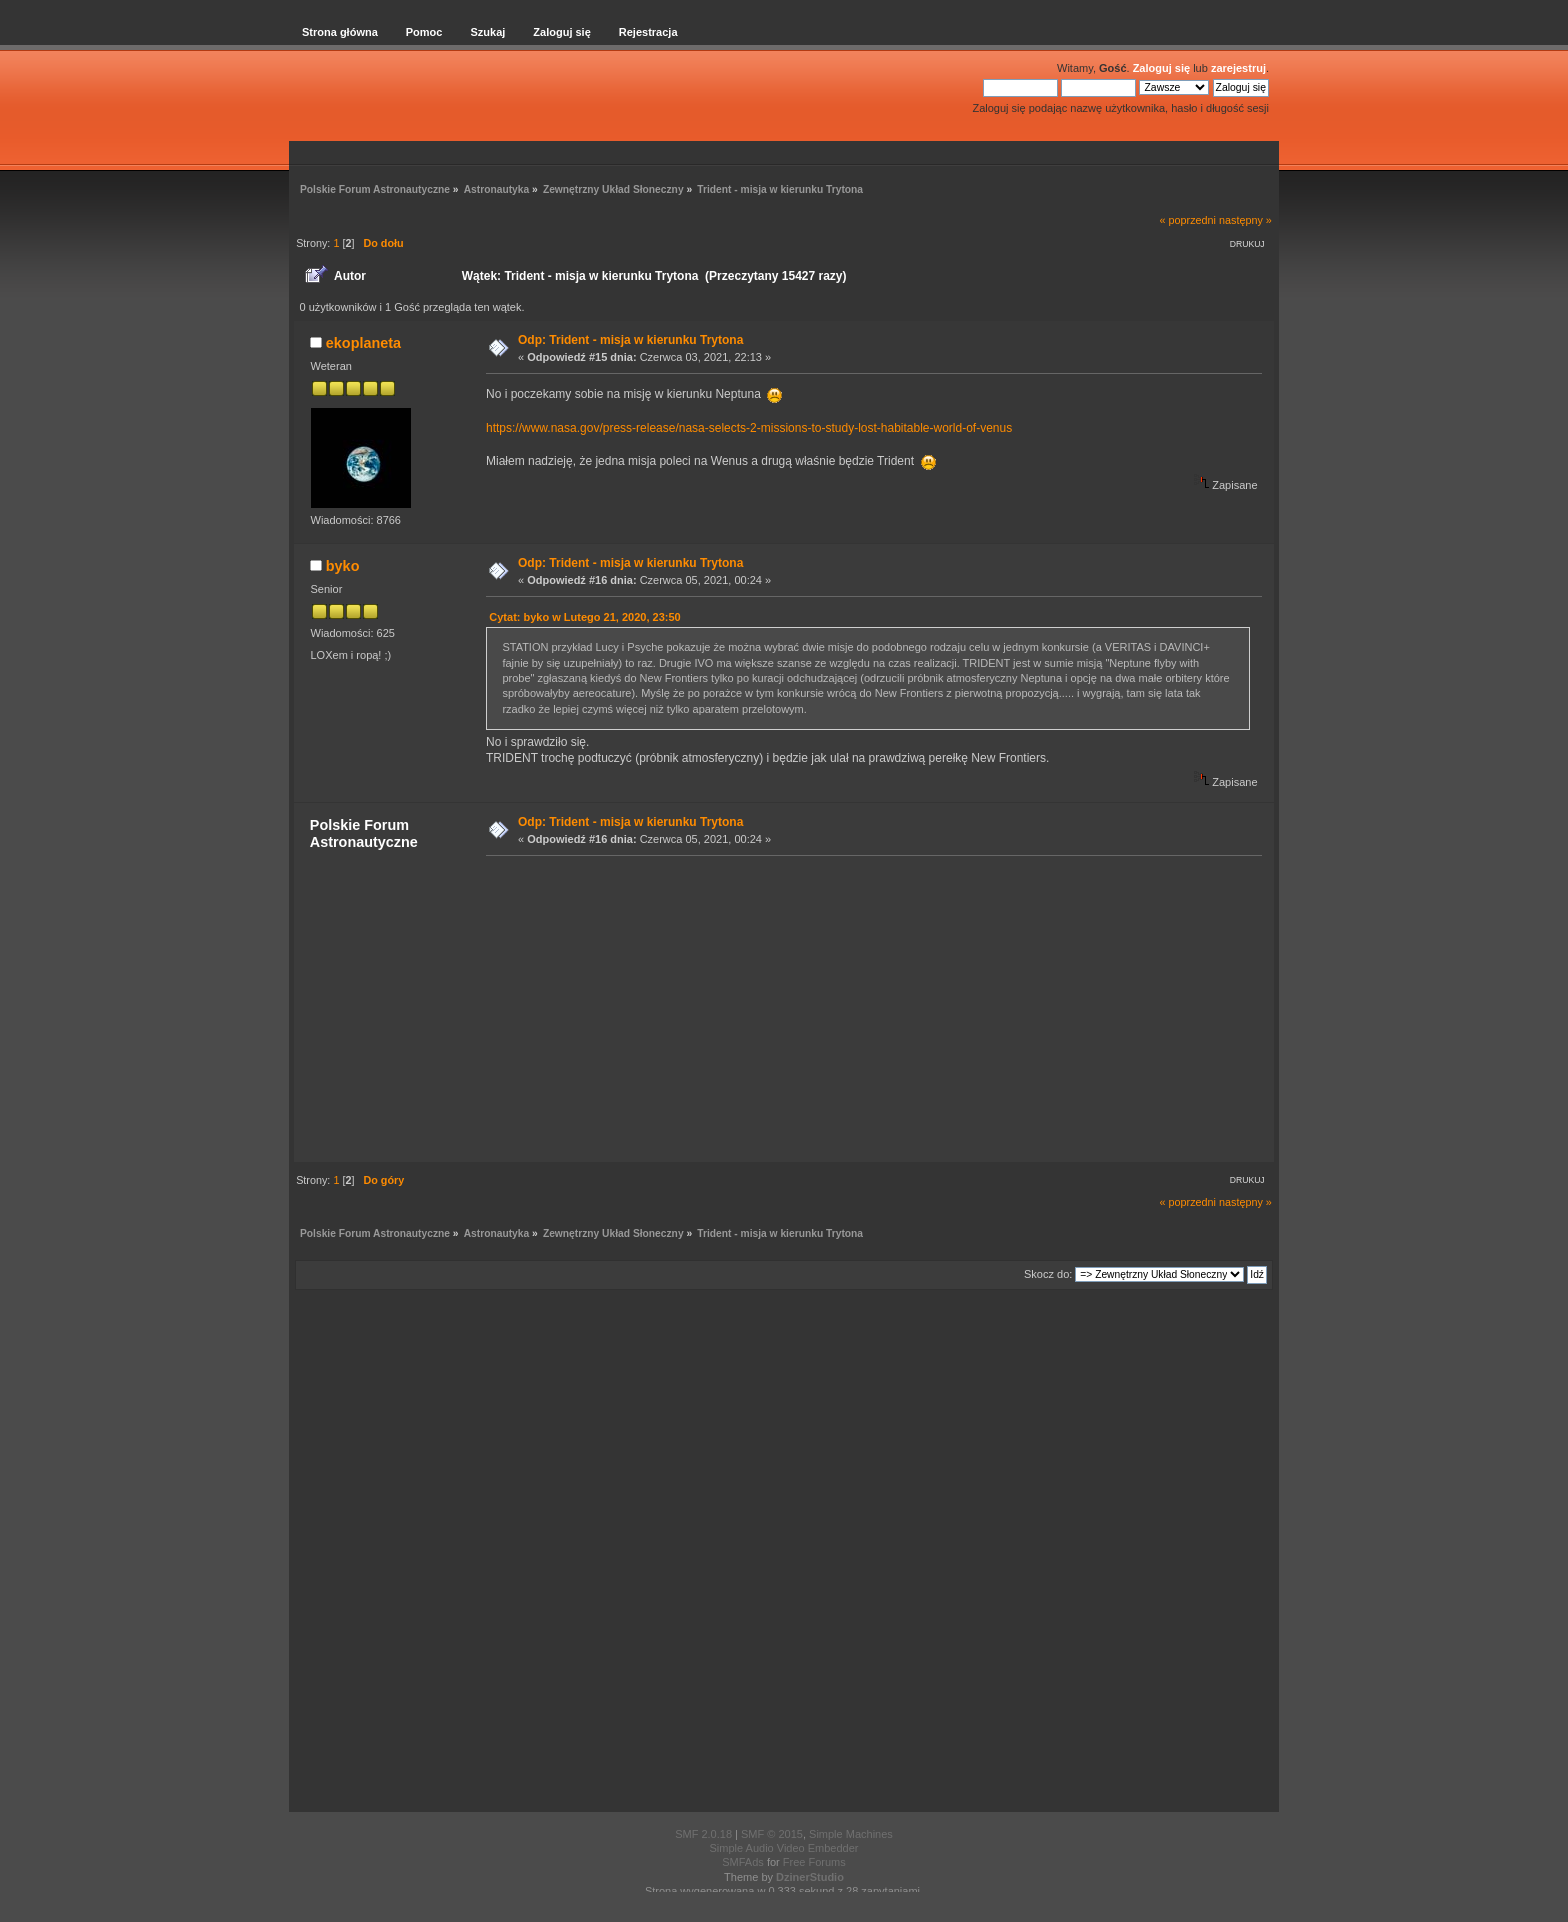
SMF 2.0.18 (703, 1834)
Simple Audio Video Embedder (783, 1848)
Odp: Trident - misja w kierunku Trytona (630, 340)
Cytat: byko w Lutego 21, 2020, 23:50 (584, 617)
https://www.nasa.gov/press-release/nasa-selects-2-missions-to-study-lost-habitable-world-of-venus (749, 428)
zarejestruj (1238, 68)
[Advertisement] (868, 1008)
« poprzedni (1188, 220)
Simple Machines (851, 1834)
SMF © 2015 (772, 1834)
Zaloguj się (1161, 68)
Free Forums (814, 1862)
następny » (1245, 220)
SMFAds (743, 1862)
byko (343, 566)
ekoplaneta (363, 343)
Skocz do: (1048, 1274)
